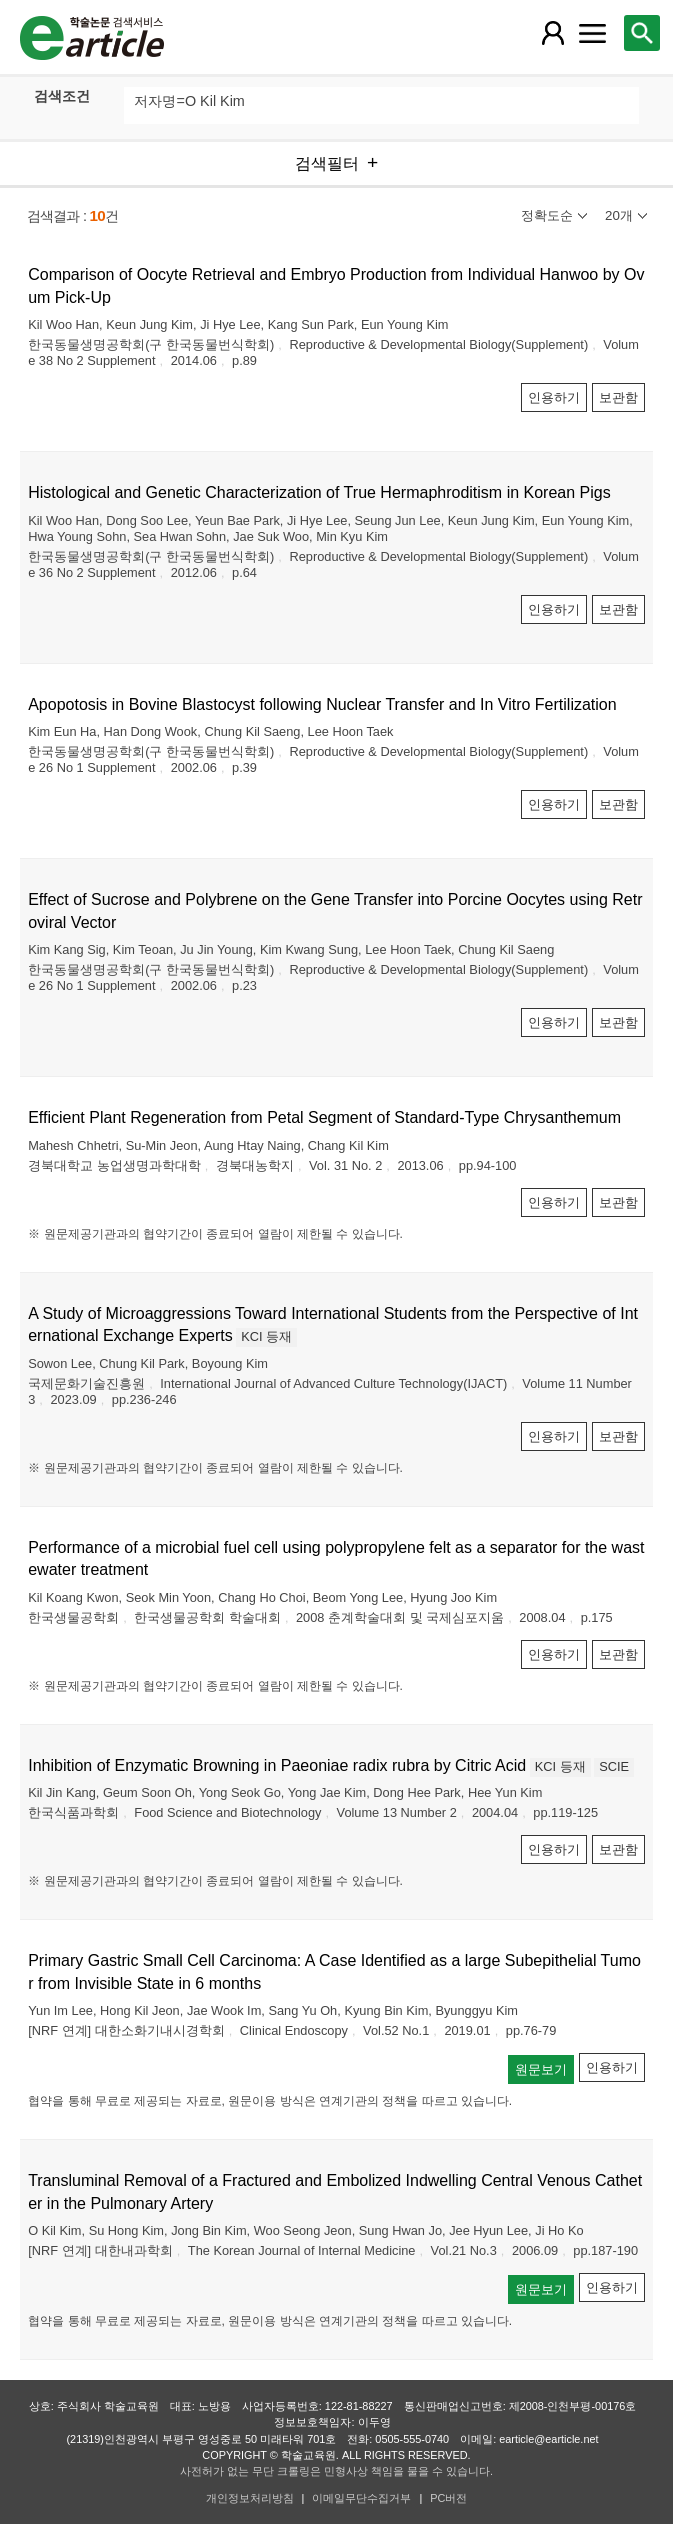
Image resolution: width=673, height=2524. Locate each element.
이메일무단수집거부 (361, 2498)
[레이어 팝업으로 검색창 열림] (642, 33)
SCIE (614, 1766)
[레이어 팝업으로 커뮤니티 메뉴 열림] (592, 33)
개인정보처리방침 (250, 2498)
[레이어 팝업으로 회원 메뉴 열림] (553, 33)
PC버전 (448, 2498)
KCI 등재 (266, 1336)
